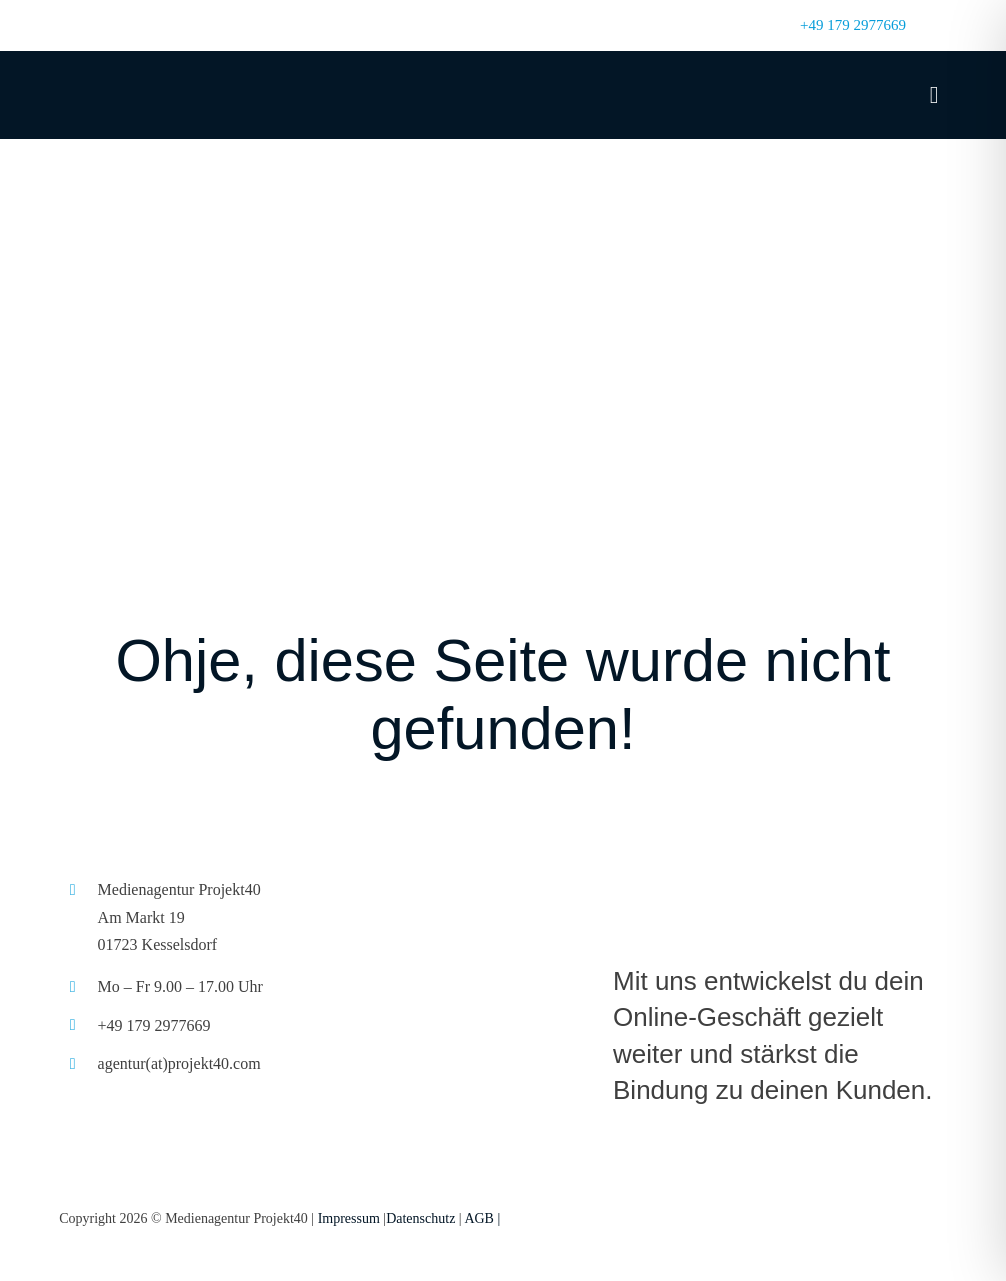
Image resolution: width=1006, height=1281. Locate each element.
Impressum (349, 1218)
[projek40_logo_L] (780, 875)
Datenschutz (420, 1218)
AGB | (482, 1218)
